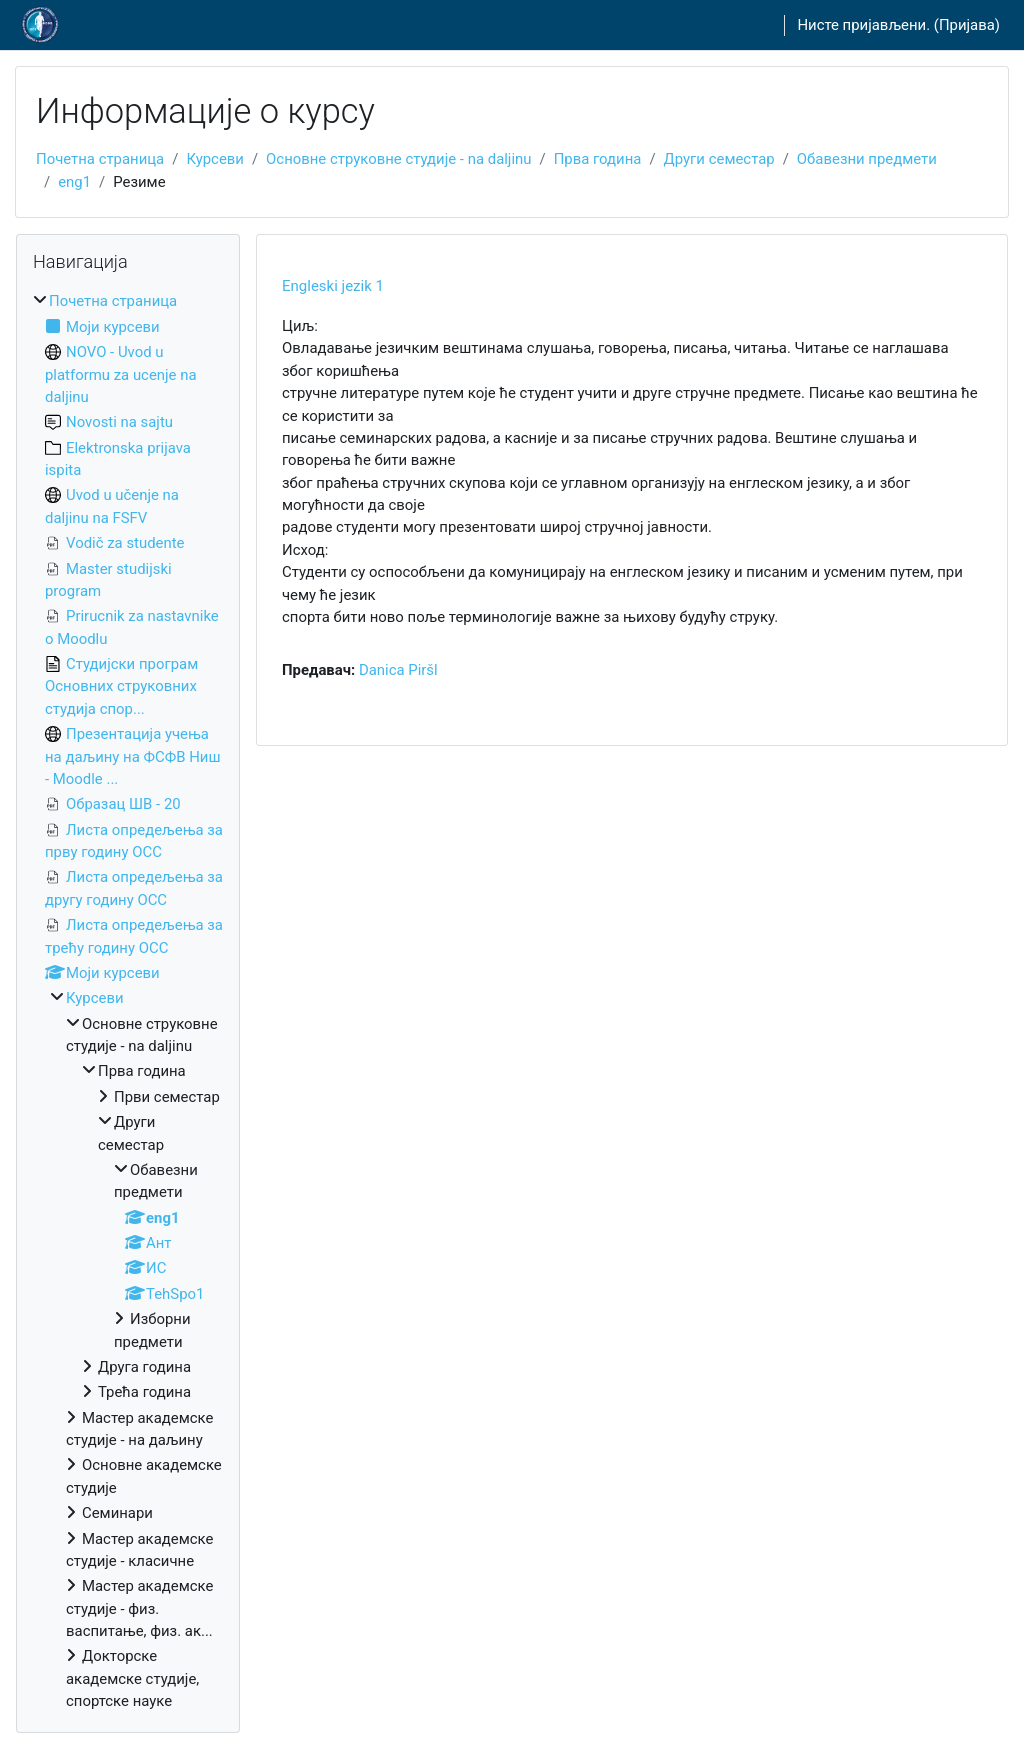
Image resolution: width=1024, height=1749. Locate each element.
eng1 (74, 182)
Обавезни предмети (867, 159)
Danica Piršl (398, 670)
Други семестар (719, 159)
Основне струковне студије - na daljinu (398, 159)
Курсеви (215, 159)
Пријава (967, 25)
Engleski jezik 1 (333, 286)
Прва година (598, 159)
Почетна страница (100, 159)
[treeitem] (128, 1001)
